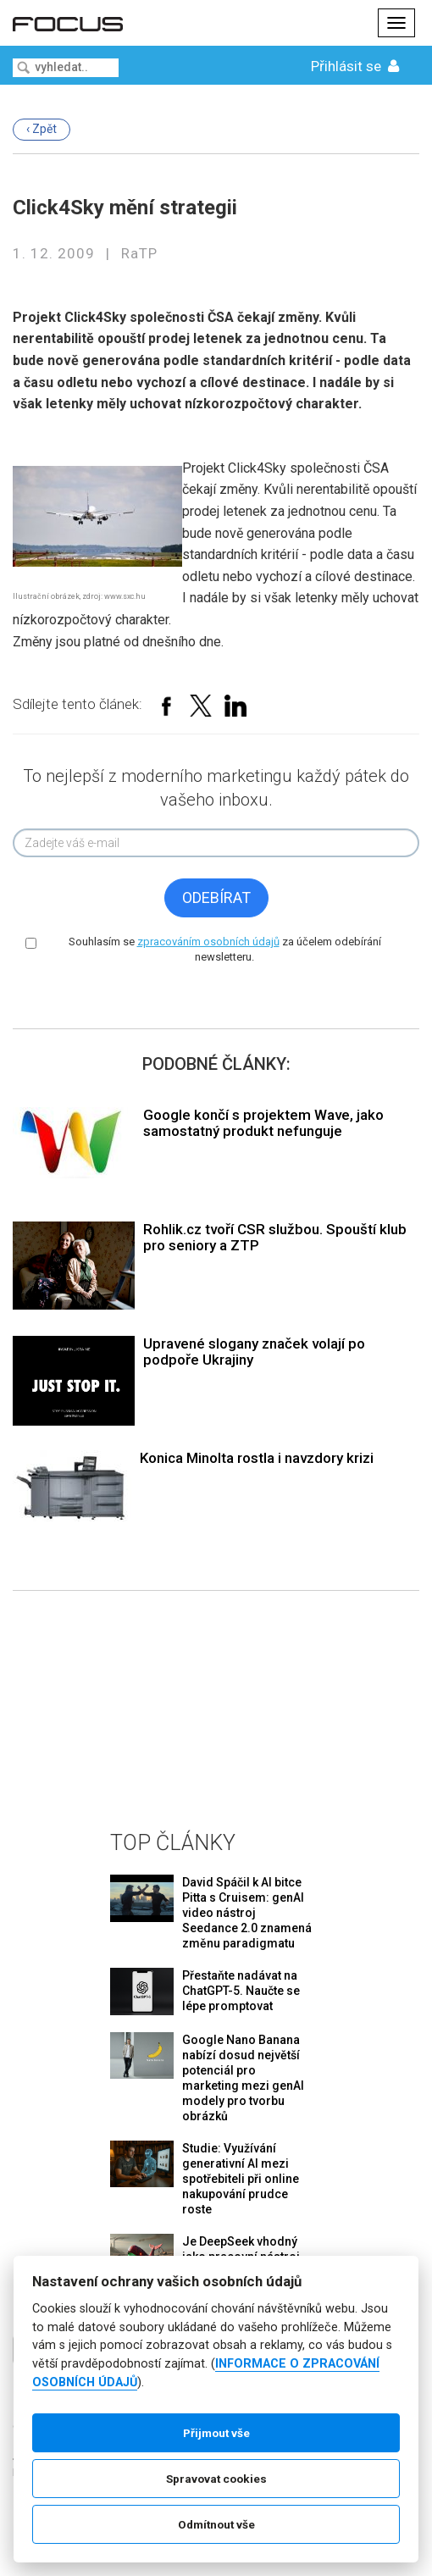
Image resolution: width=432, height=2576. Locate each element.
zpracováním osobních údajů (208, 941)
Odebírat (216, 897)
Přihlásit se (356, 66)
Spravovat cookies (216, 2478)
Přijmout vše (216, 2433)
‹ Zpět (41, 129)
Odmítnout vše (216, 2524)
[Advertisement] (216, 1697)
